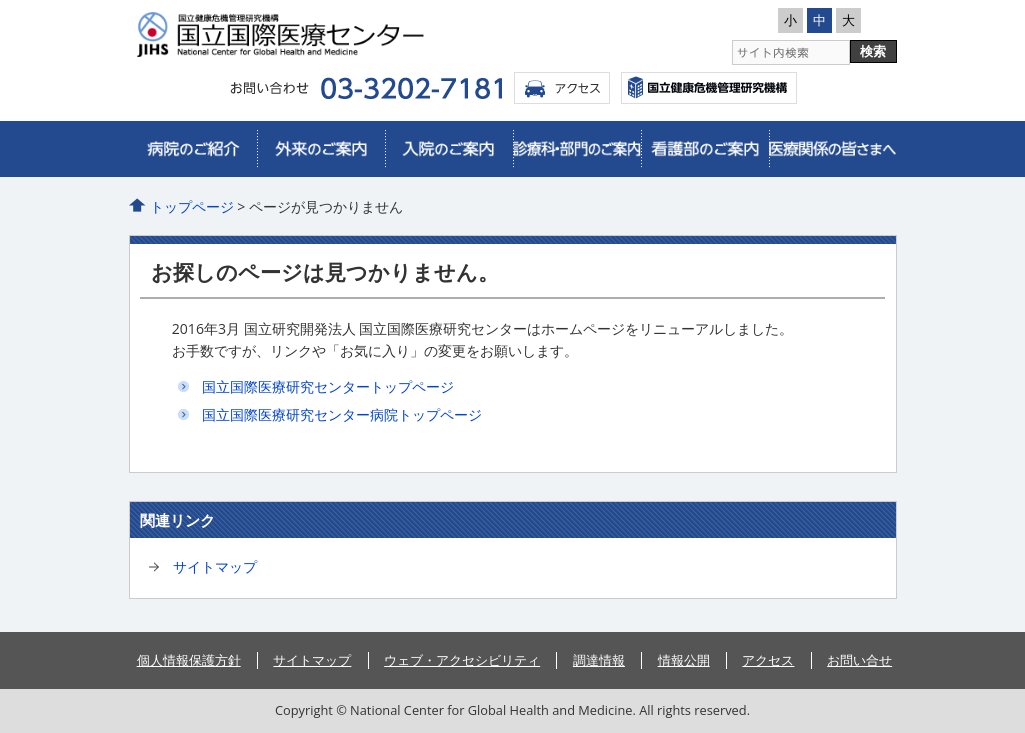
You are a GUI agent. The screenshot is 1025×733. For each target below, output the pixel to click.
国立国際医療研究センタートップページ (328, 386)
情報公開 (684, 660)
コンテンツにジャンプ (0, 0)
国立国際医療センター (709, 88)
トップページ (192, 206)
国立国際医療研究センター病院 (319, 34)
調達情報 (599, 660)
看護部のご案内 (705, 149)
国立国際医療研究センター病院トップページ (342, 414)
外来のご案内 (321, 149)
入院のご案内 (449, 149)
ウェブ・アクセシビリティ (462, 660)
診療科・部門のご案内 (577, 149)
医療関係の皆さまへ (833, 149)
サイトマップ (215, 566)
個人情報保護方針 (189, 660)
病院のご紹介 (193, 149)
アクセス (562, 88)
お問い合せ (859, 660)
